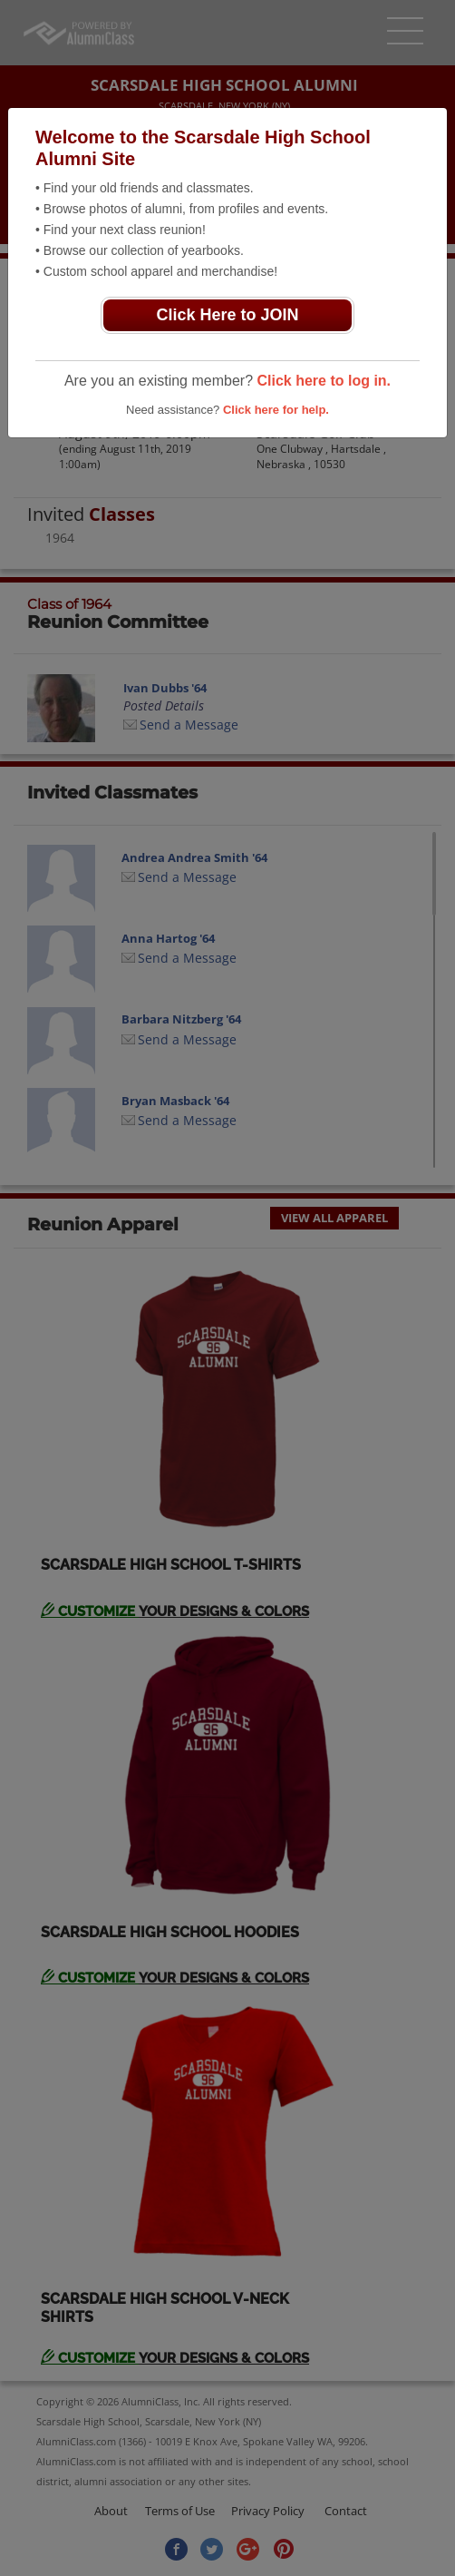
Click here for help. (276, 409)
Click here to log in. (324, 380)
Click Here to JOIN (227, 315)
